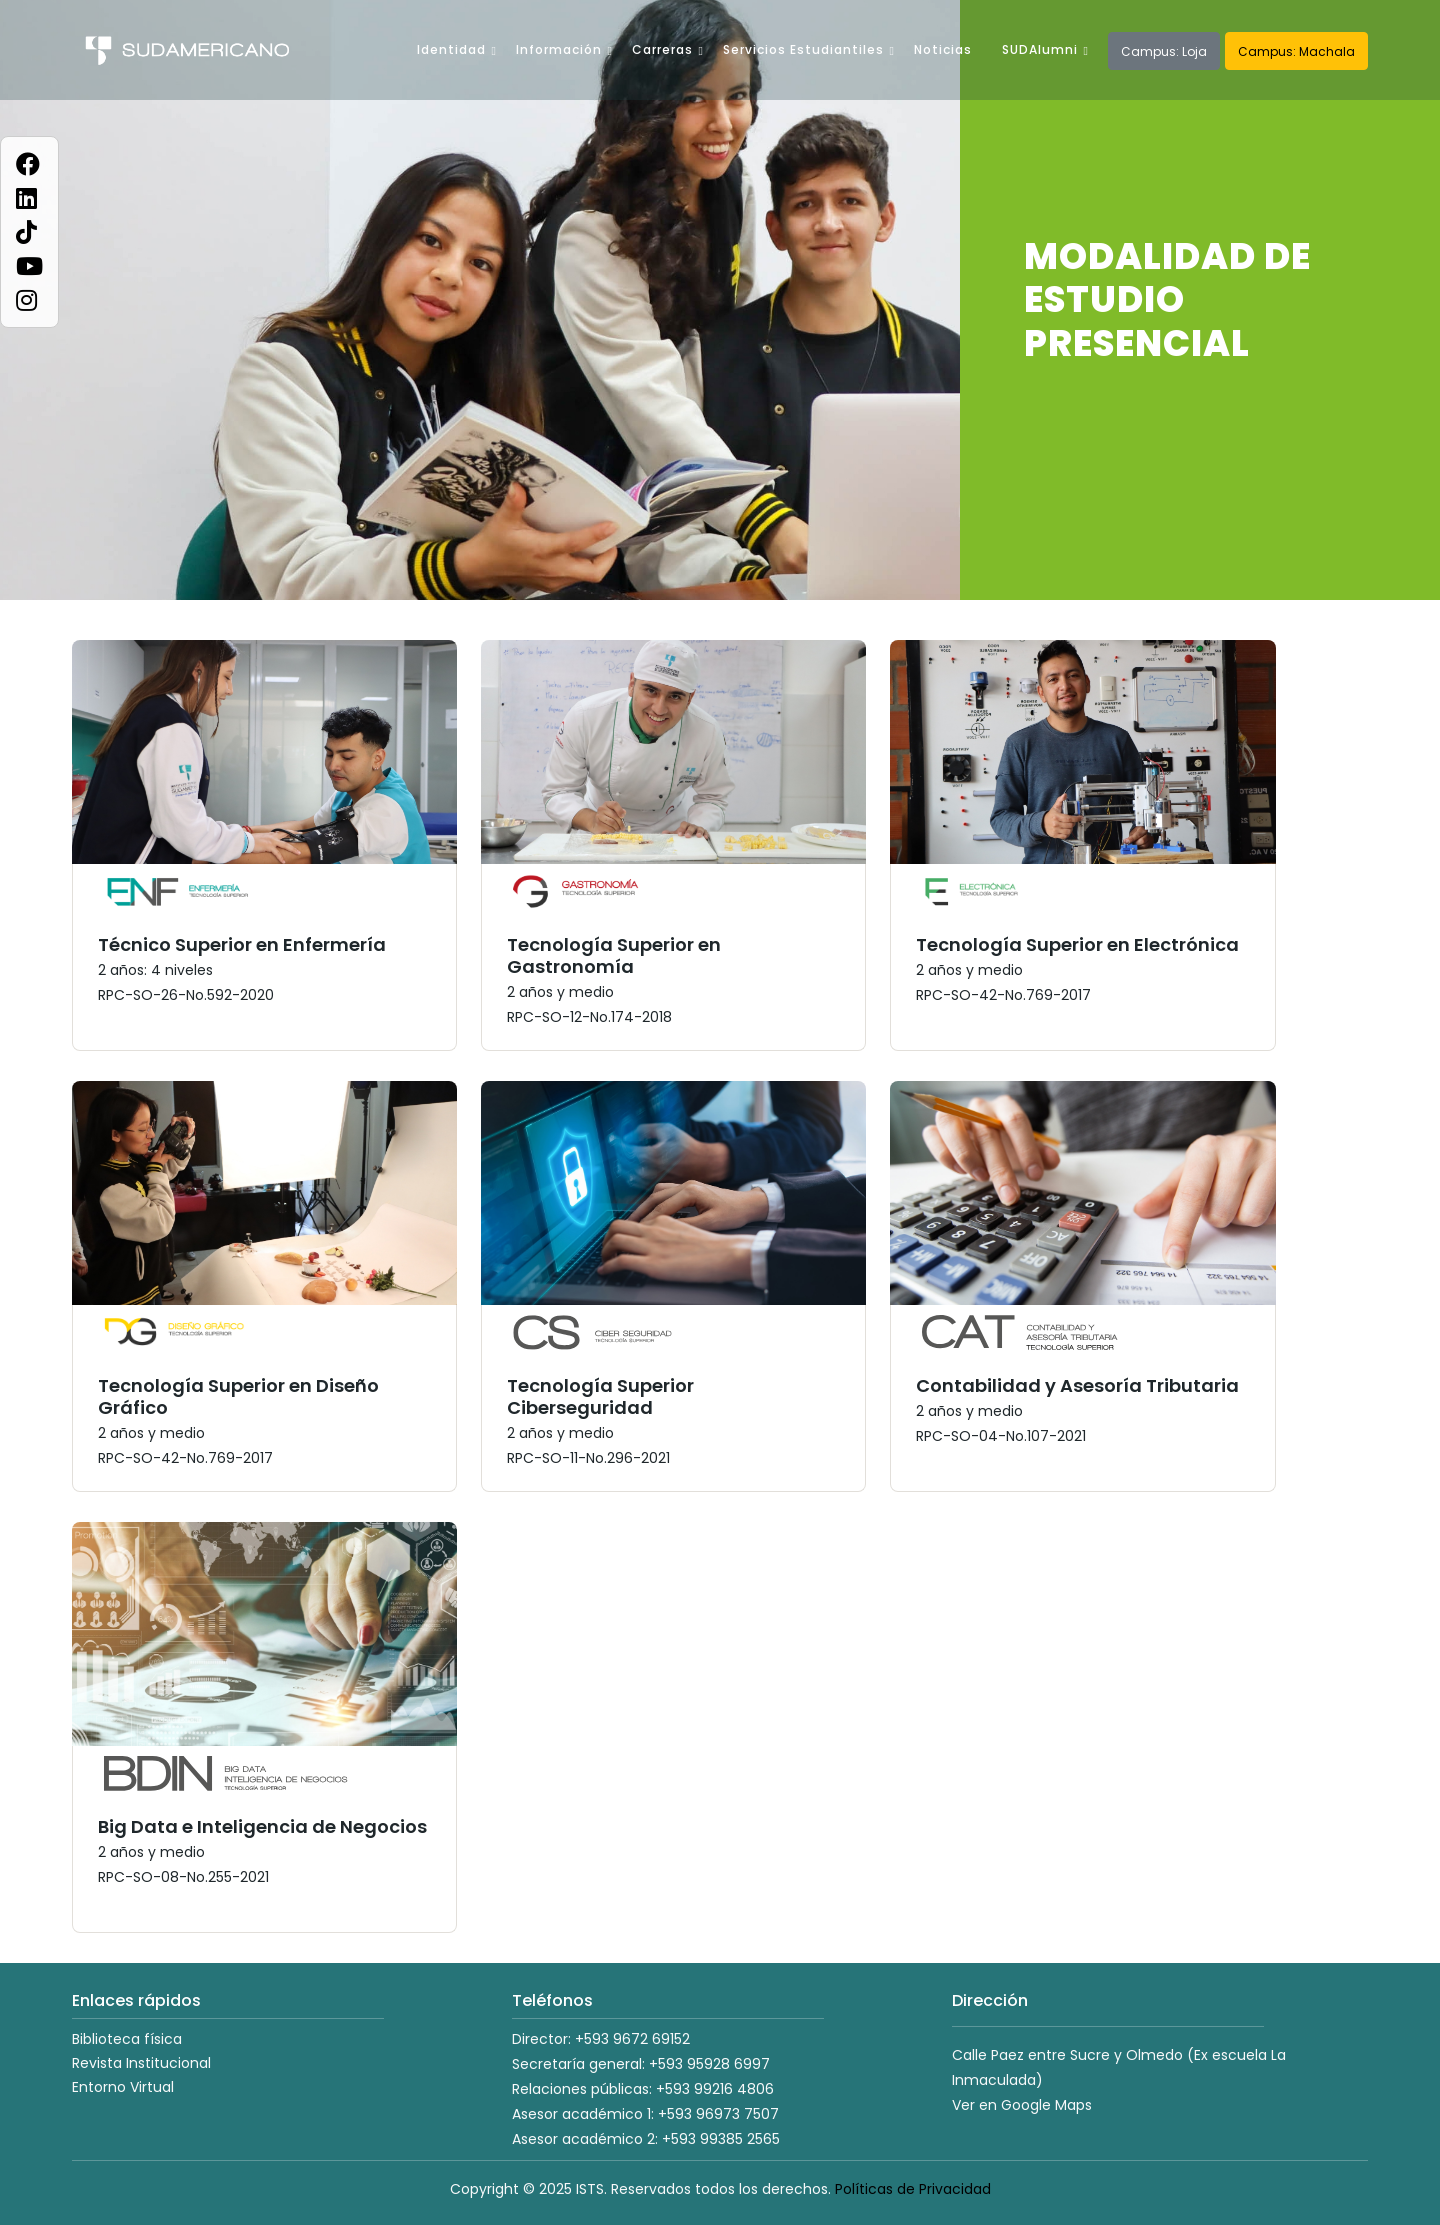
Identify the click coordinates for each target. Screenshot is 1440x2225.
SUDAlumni (1040, 49)
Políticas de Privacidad (913, 2189)
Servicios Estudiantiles (803, 49)
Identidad (451, 49)
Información (559, 49)
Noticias (943, 49)
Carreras (662, 49)
